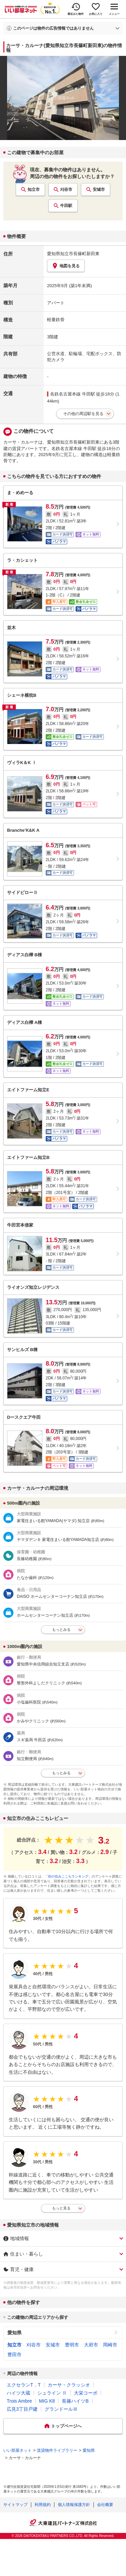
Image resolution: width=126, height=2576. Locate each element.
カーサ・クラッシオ (69, 2384)
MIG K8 (47, 2401)
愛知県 (14, 2332)
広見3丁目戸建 (22, 2409)
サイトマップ (15, 2504)
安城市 (99, 189)
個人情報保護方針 (74, 2504)
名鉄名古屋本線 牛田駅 (72, 394)
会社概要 (105, 2504)
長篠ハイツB (75, 2401)
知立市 (34, 189)
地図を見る (66, 266)
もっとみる (61, 1629)
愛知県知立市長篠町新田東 (73, 253)
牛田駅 (66, 205)
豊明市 (72, 2344)
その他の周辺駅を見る (83, 413)
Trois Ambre (19, 2401)
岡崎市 (110, 2344)
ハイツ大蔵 (18, 2393)
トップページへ (66, 2426)
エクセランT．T (24, 2384)
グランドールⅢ (61, 2409)
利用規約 (43, 2504)
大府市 (91, 2344)
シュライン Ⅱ (52, 2393)
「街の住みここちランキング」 (68, 1876)
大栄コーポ (85, 2393)
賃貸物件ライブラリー (57, 2450)
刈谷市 (66, 189)
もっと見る (61, 2208)
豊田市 (14, 2354)
